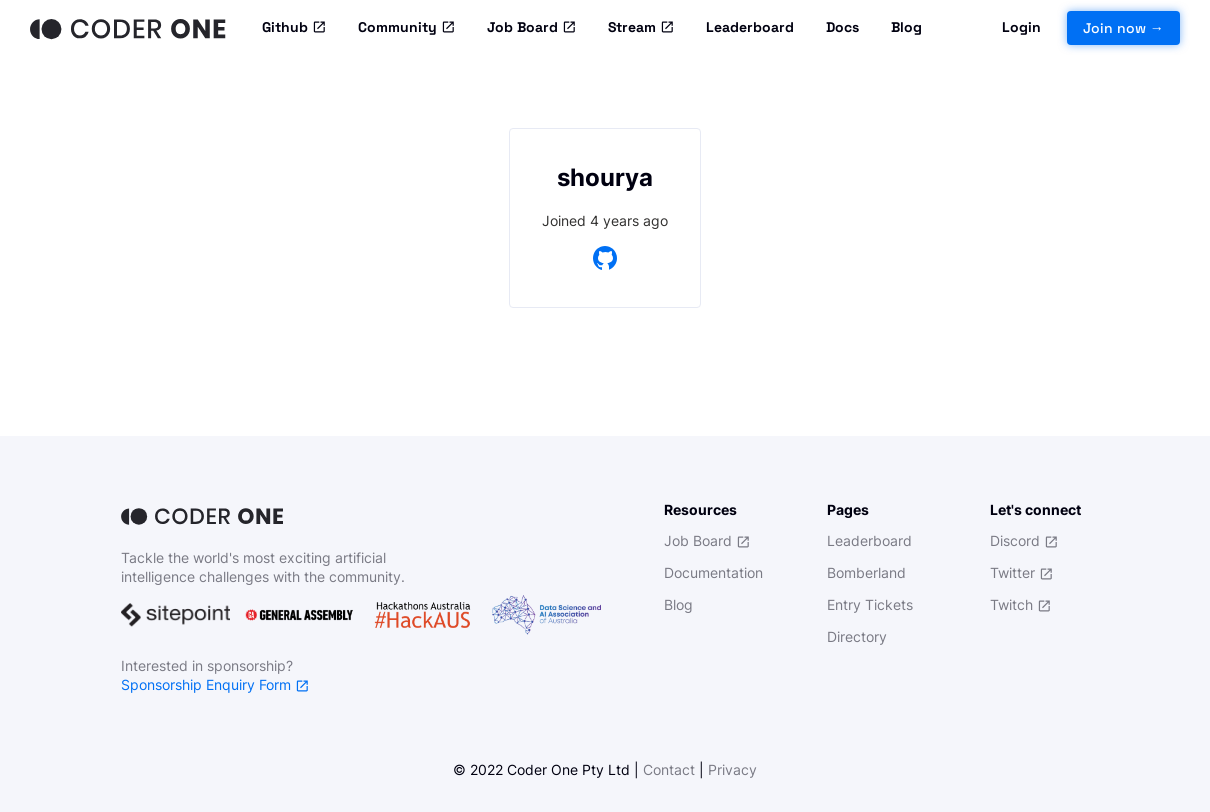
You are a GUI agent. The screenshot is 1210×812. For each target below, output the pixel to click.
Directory (857, 636)
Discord (1024, 540)
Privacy (732, 769)
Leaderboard (750, 27)
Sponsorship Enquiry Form (215, 684)
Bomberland (866, 572)
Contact (669, 769)
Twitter (1021, 572)
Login (1021, 27)
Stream (641, 28)
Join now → (1123, 28)
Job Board (531, 28)
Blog (906, 27)
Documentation (713, 572)
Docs (842, 27)
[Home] (130, 28)
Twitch (1020, 604)
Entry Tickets (870, 604)
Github (294, 28)
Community (406, 28)
